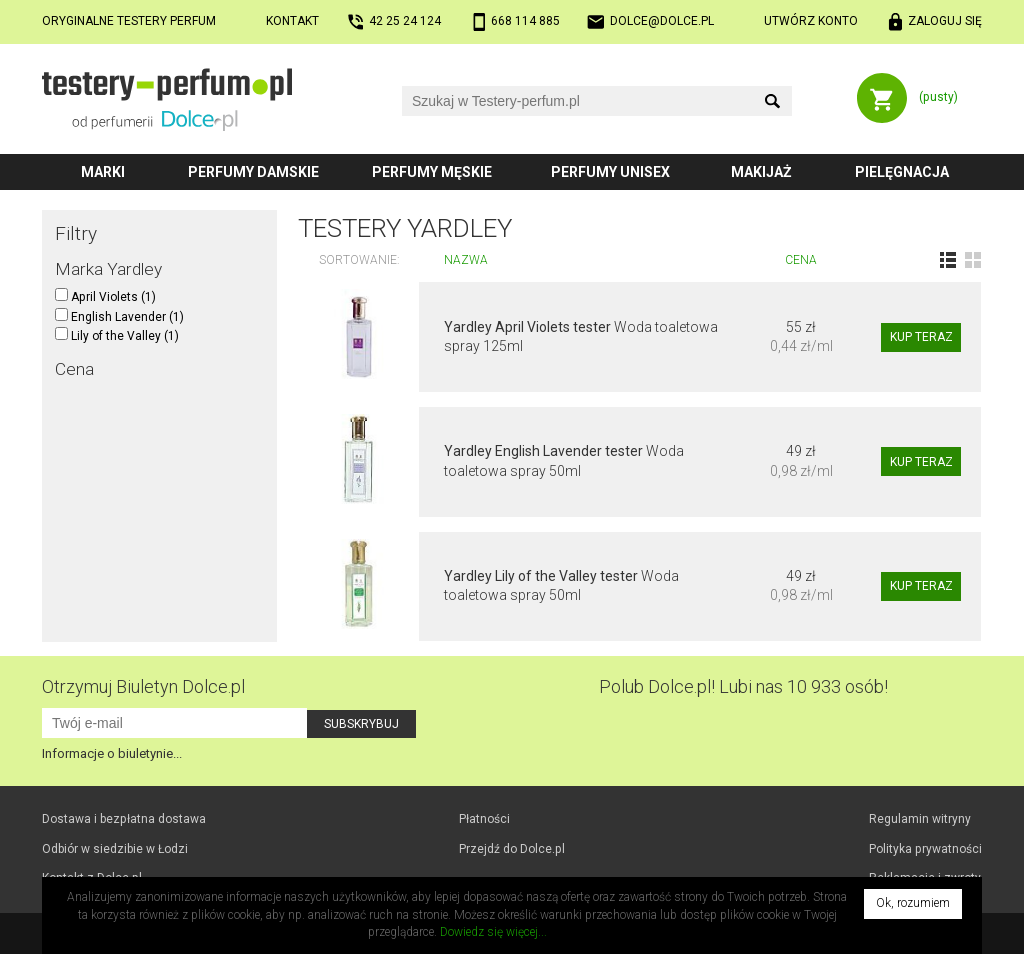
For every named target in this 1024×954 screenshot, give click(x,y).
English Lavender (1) (119, 317)
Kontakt (292, 21)
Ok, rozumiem (913, 903)
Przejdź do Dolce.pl (512, 849)
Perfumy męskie (432, 172)
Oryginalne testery (129, 21)
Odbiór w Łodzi (115, 849)
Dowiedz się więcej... (493, 932)
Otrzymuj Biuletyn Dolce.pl (143, 686)
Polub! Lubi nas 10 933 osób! (743, 686)
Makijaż (761, 172)
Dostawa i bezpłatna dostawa (124, 819)
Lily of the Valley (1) (117, 336)
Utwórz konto (811, 21)
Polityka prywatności (925, 849)
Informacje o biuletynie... (112, 753)
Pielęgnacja (902, 172)
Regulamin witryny (920, 819)
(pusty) (938, 97)
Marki (103, 172)
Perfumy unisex (610, 172)
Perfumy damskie (253, 172)
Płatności (484, 819)
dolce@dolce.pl (662, 21)
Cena (801, 260)
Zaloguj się (945, 21)
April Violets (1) (105, 297)
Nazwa (466, 260)
